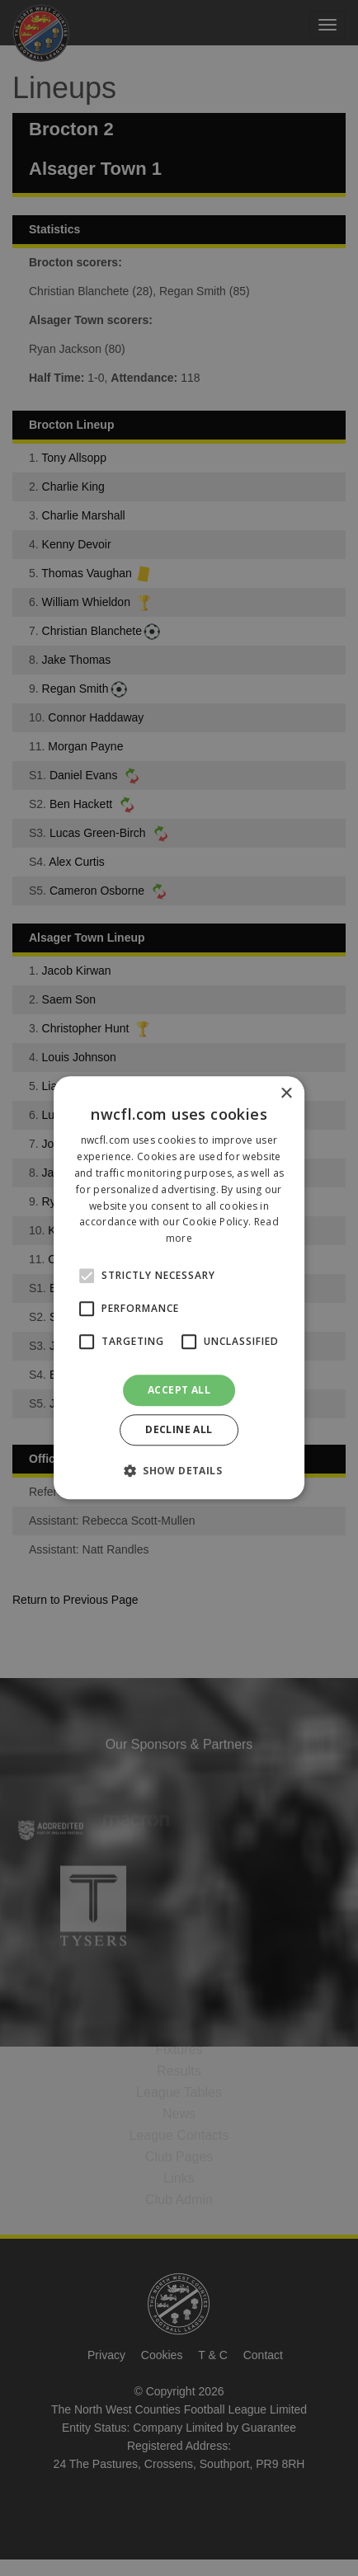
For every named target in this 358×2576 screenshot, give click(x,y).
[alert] (179, 1288)
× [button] (286, 1094)
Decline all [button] (178, 1430)
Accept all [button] (179, 1390)
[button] (179, 1471)
